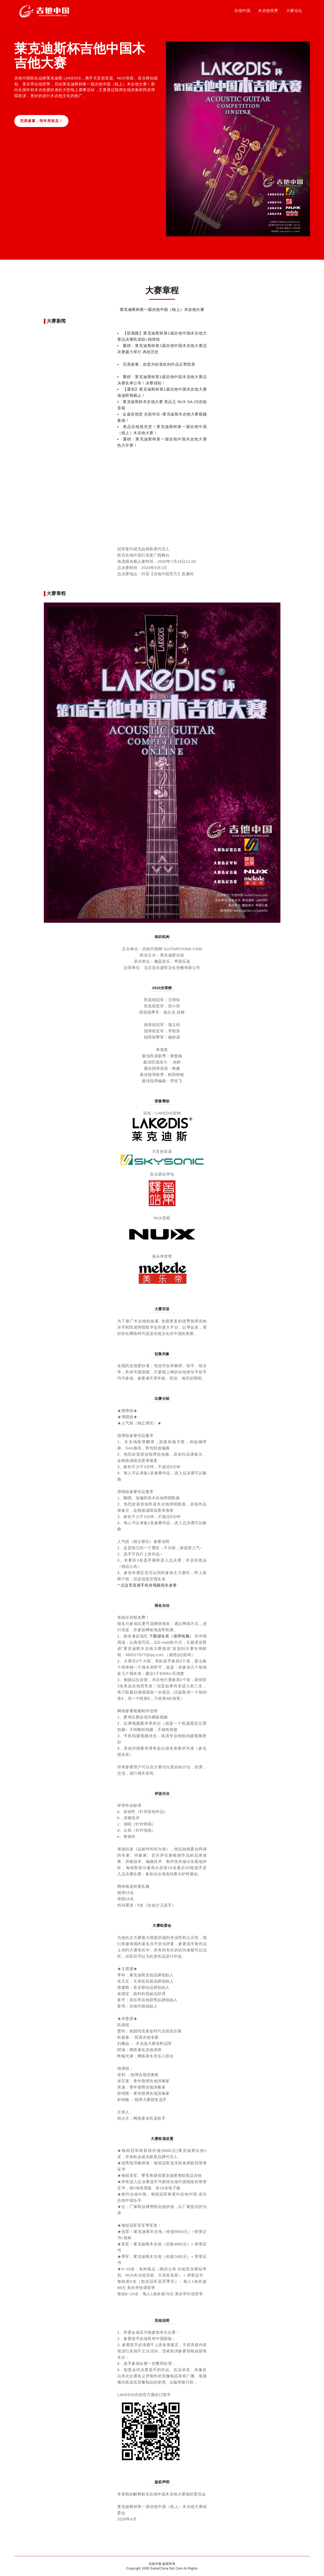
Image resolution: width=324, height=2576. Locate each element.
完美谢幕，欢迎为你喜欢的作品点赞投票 (159, 364)
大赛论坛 (294, 11)
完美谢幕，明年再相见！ (44, 121)
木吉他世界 (268, 11)
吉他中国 (242, 11)
